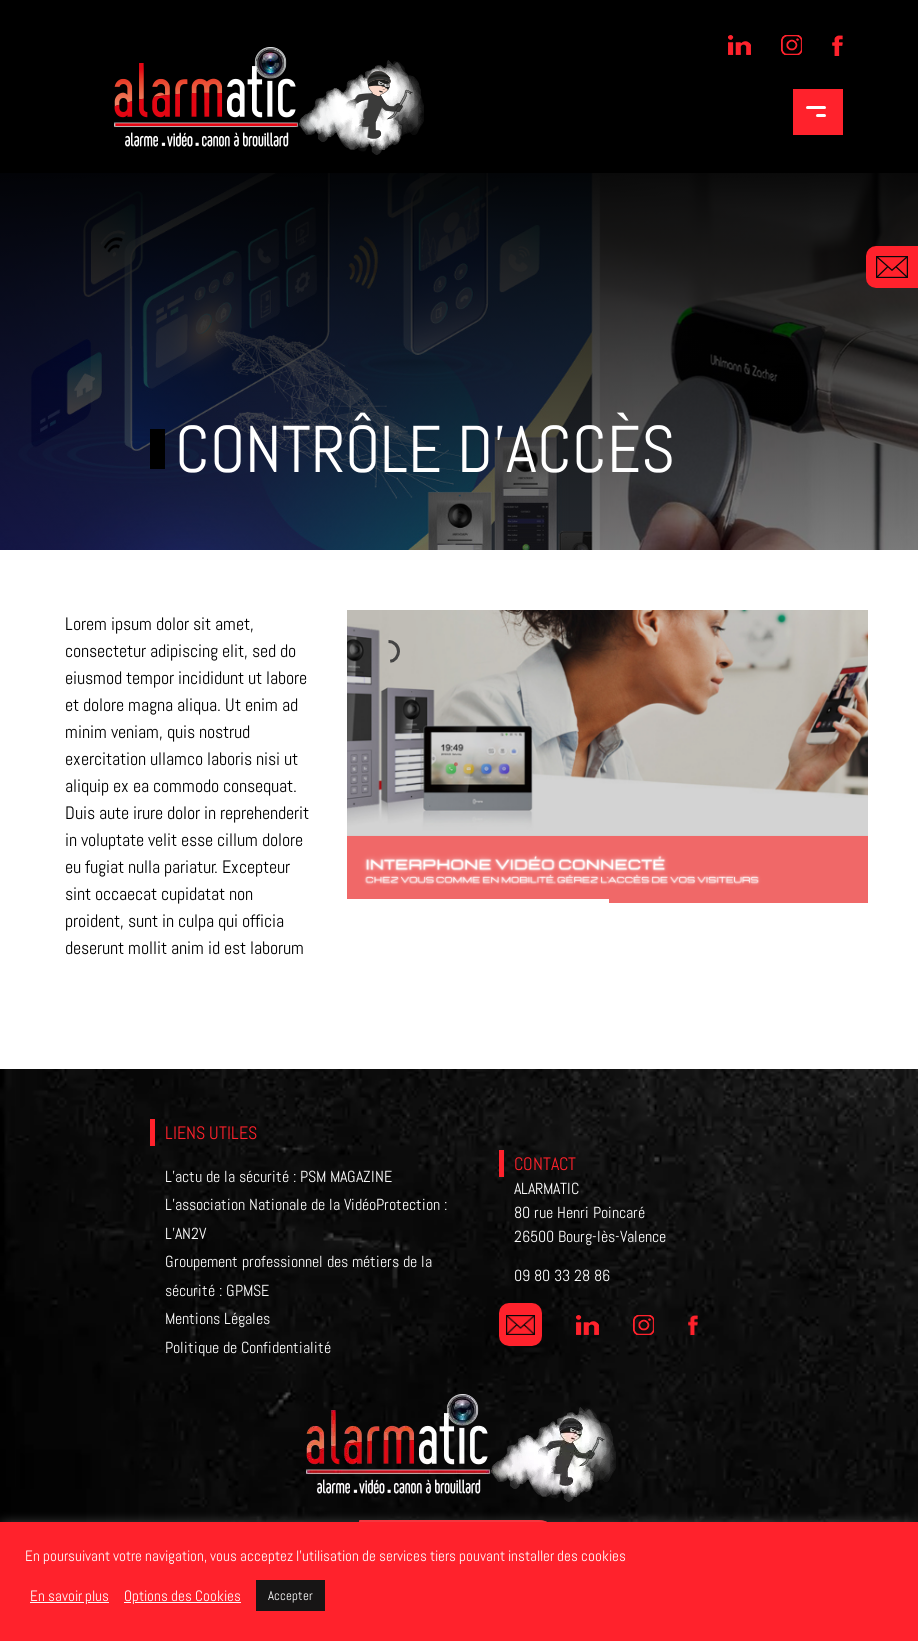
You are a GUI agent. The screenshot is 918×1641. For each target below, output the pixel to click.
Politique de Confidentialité (248, 1347)
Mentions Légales (217, 1318)
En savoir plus (69, 1596)
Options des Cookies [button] (182, 1596)
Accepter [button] (290, 1595)
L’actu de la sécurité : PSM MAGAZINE (278, 1176)
